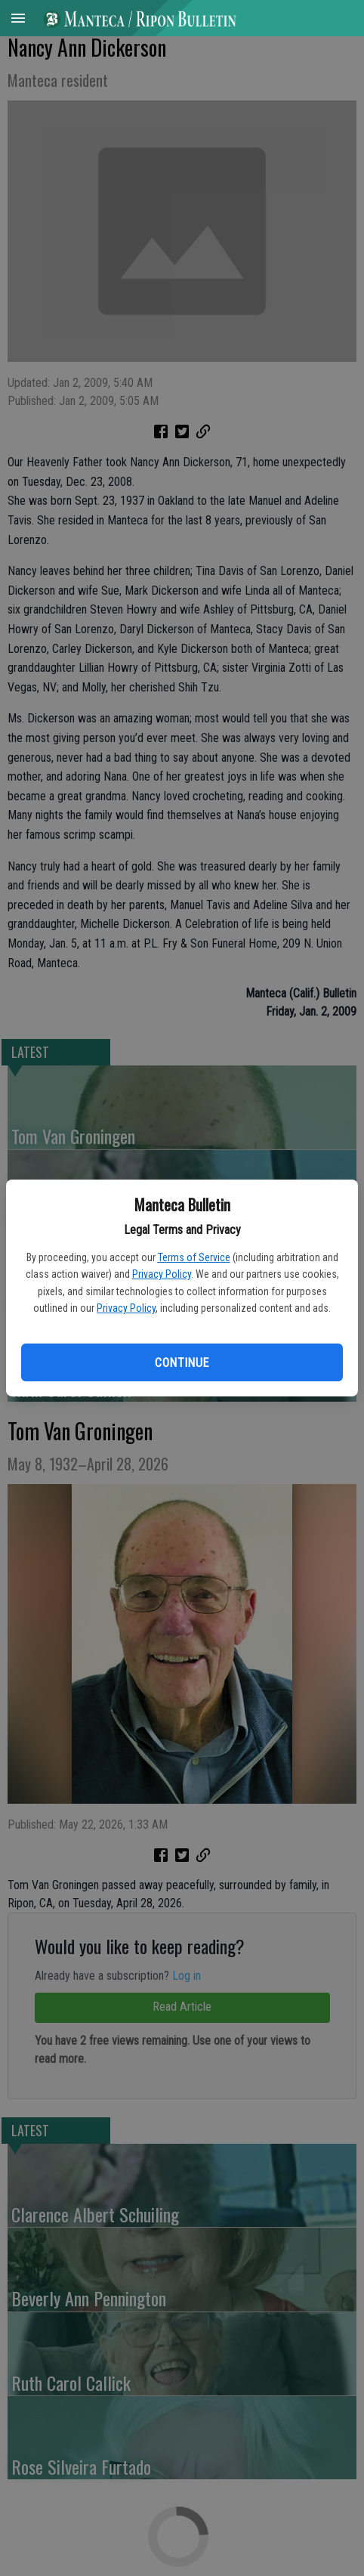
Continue (181, 1363)
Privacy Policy (161, 1274)
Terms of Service (194, 1257)
